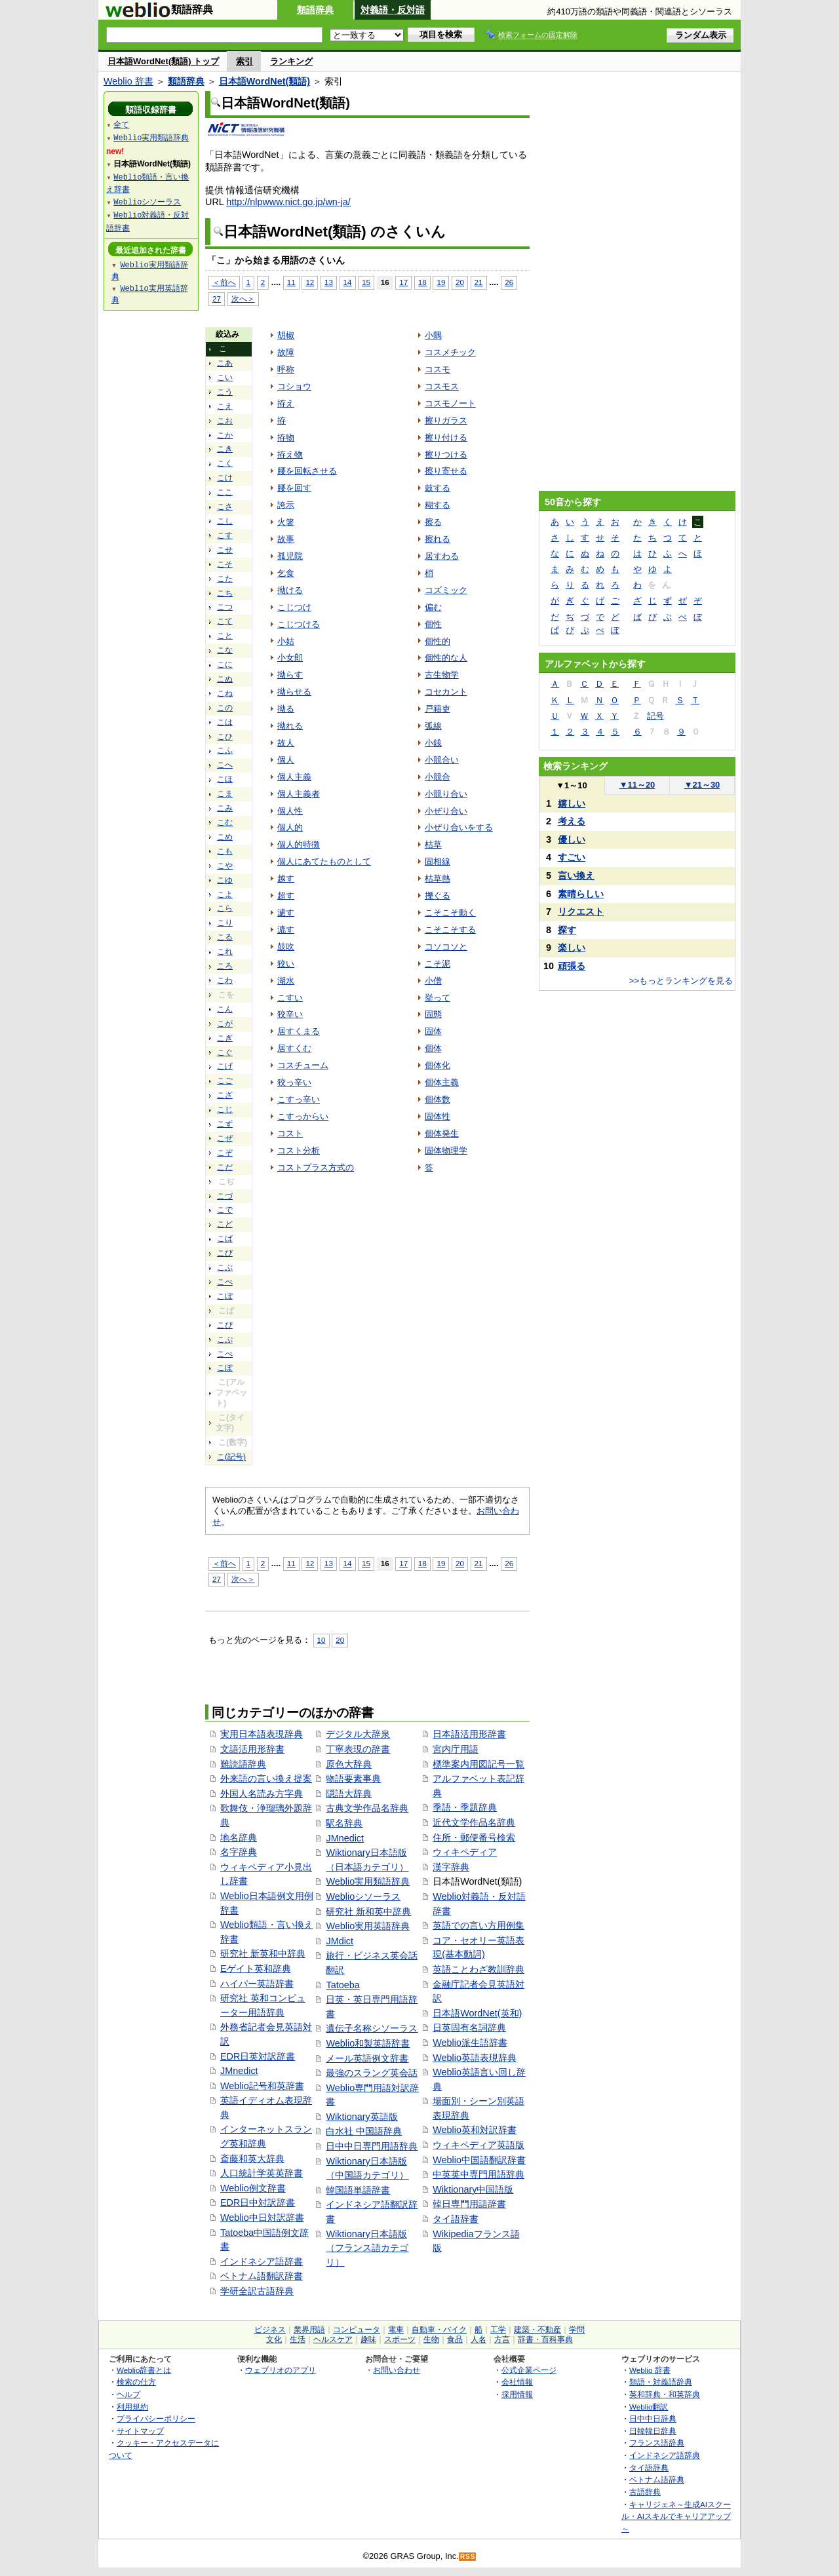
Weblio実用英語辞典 (368, 1926)
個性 (433, 624)
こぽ (225, 1367)
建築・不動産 (537, 2330)
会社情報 (517, 2381)
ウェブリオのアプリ (280, 2370)
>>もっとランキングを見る (681, 981)
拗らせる (294, 692)
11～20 (637, 785)
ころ (225, 966)
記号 (655, 716)
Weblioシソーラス (363, 1896)
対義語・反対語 (393, 10)
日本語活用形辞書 (469, 1734)
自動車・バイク (439, 2330)
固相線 (437, 861)
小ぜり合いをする (459, 827)
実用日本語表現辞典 (261, 1734)
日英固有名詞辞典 (469, 2027)
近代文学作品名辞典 (474, 1822)
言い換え (576, 875)
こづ (225, 1196)
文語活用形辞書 (252, 1749)
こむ (225, 822)
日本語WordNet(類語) (264, 81)
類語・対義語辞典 (660, 2381)
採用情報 (517, 2394)
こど (225, 1224)
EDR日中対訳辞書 (257, 2202)
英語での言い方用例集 (478, 1925)
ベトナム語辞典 (656, 2479)
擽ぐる (437, 895)
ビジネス (270, 2330)
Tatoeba (342, 1985)
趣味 (368, 2339)
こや (225, 865)
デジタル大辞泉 (358, 1734)
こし (225, 521)
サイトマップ (140, 2431)
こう (225, 391)
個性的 (437, 641)
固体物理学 (446, 1150)
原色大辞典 (349, 1764)
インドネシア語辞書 (261, 2261)
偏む (433, 607)
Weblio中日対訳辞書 (262, 2217)
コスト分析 (298, 1150)
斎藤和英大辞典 (252, 2158)
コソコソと (446, 947)
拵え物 (290, 454)
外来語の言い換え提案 (266, 1778)
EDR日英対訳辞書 (257, 2056)
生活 (297, 2339)
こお (225, 420)
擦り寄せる (446, 471)
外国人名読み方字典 (261, 1793)
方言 (502, 2339)
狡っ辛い (294, 1082)
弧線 (433, 726)
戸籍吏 (437, 709)
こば (225, 1238)
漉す (285, 929)
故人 (285, 743)
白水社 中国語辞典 (364, 2131)
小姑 (285, 641)
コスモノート (450, 403)
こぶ (225, 1267)
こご (225, 1080)
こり (225, 922)
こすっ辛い (298, 1099)
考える (571, 821)
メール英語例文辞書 (367, 2058)
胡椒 (285, 335)
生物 (431, 2339)
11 (291, 282)
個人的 (290, 827)
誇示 (285, 505)
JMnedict (239, 2071)
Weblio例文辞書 (253, 2188)
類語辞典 (315, 10)
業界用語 (309, 2330)
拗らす (290, 675)
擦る (433, 522)
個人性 (290, 811)
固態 (433, 1014)
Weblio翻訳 (648, 2406)
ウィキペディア (465, 1852)
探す (567, 930)
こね (225, 693)
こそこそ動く (450, 912)
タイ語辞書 (455, 2219)
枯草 (433, 844)
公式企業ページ (528, 2370)
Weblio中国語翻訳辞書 (479, 2160)
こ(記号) (231, 1456)
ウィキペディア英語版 (478, 2145)
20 (460, 282)
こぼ (225, 1296)
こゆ (225, 880)
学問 (577, 2330)
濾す (285, 912)
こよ (225, 894)
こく (225, 463)
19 (441, 282)
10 (321, 1640)
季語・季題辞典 (465, 1807)
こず (225, 1123)
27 (216, 298)
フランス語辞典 (656, 2442)
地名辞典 (238, 1837)
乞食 (285, 573)
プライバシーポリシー (156, 2418)
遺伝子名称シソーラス (372, 2028)
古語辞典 (645, 2492)
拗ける (290, 590)
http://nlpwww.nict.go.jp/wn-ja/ (288, 202)
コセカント (446, 692)
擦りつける (446, 454)
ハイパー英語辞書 (257, 1983)
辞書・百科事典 (545, 2339)
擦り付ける (446, 437)
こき (225, 448)
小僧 (433, 981)
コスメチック (450, 352)
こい (225, 377)
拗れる (290, 726)
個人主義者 (298, 794)
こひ (225, 736)
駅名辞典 (344, 1823)
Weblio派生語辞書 (470, 2042)
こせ (225, 549)
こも (225, 851)
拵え (285, 403)
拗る (285, 709)
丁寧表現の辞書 (358, 1749)
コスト (290, 1133)
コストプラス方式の (315, 1167)
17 (403, 282)
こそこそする (450, 929)
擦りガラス (446, 420)
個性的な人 (446, 658)
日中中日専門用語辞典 (372, 2146)
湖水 (285, 981)
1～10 (571, 785)
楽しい (571, 947)
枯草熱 (437, 878)
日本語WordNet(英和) (477, 2013)
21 (479, 282)
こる (225, 937)
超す (285, 895)
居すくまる (298, 1031)
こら (225, 908)
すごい (571, 857)
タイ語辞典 (649, 2467)
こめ (225, 836)
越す (285, 878)
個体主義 (442, 1082)
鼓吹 (285, 947)
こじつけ (294, 607)
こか (225, 435)
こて (225, 621)
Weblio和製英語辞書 (368, 2043)
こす (225, 535)
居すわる (442, 556)
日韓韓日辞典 (652, 2431)
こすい (290, 998)
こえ (225, 406)
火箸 (285, 522)
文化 (274, 2339)
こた (225, 578)
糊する (437, 505)
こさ (225, 506)
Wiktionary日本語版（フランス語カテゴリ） (367, 2248)
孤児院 (290, 556)
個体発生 (442, 1133)
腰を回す (294, 488)
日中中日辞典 (652, 2418)
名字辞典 (238, 1852)
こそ (225, 564)
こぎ (225, 1038)
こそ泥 (437, 964)
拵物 (285, 437)
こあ (225, 363)
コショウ (294, 386)
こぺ (225, 1353)
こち (225, 593)
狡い (285, 964)
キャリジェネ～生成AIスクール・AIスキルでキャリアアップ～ (676, 2516)
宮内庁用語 (455, 1749)
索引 (244, 61)
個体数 (437, 1099)
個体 (433, 1048)
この (225, 707)
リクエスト (581, 911)
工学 (498, 2330)
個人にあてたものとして (324, 861)
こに (225, 664)
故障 (285, 352)
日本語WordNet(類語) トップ (163, 61)
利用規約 (132, 2406)
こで (225, 1209)
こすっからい (302, 1116)
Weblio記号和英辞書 (262, 2086)
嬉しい (571, 803)
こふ (225, 750)
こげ (225, 1066)
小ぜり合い (446, 811)
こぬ (225, 678)
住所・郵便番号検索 (474, 1837)
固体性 (437, 1116)
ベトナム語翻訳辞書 (261, 2276)
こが (225, 1023)
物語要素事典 (353, 1778)
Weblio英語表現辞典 (475, 2057)
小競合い (442, 760)
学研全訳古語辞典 (257, 2291)
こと (225, 635)
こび (225, 1253)
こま (225, 793)
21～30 (702, 785)
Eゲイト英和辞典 (255, 1968)
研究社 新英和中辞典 (262, 1953)
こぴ (225, 1325)
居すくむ (294, 1048)
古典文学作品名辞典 (367, 1808)
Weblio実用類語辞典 (368, 1881)
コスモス (442, 386)
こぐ (225, 1052)
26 (509, 282)
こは (225, 722)
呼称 (285, 369)
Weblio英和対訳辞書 (475, 2129)
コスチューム (302, 1065)
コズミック (446, 590)
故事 (285, 539)
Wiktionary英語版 (361, 2116)
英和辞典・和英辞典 (664, 2394)
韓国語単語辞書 (358, 2190)
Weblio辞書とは (144, 2370)
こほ (225, 779)
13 (328, 282)
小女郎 (290, 658)
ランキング (291, 61)
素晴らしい (581, 894)
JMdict (339, 1941)
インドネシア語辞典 (664, 2455)
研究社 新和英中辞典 (368, 1911)
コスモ (437, 369)
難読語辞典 (243, 1764)
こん (225, 1009)
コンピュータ (356, 2330)
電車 (396, 2330)
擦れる (437, 539)
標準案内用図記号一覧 (478, 1764)
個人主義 (294, 777)
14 (347, 282)
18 (422, 282)
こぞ (225, 1152)
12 (309, 282)
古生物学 (442, 675)
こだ (225, 1167)
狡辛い (290, 1014)
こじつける (298, 624)
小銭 (433, 743)
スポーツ (400, 2339)
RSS (468, 2556)
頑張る (571, 966)
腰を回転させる (307, 471)
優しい (571, 839)
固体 (433, 1031)
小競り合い (446, 794)
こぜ (225, 1138)
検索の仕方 (136, 2381)
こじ (225, 1109)
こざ (225, 1095)
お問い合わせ (396, 2370)
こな (225, 650)
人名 (478, 2339)
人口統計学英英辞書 (261, 2173)
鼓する (437, 488)
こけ (225, 477)
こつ (225, 606)
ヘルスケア (333, 2339)
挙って (437, 998)
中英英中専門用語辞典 (478, 2174)
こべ (225, 1281)
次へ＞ (243, 298)
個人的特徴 (298, 844)
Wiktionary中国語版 (473, 2189)
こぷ (225, 1339)
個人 (285, 760)
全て (121, 124)
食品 (455, 2339)
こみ (225, 808)
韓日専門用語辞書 (469, 2204)
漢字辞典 (451, 1867)
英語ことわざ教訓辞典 (478, 1969)
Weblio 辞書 (128, 81)
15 (366, 282)
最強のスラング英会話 (372, 2072)
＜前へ (224, 282)
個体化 (437, 1065)
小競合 (437, 777)
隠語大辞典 (349, 1793)
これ (225, 951)
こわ (225, 980)
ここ (225, 492)
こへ (225, 764)
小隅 (433, 335)
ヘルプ (128, 2394)
